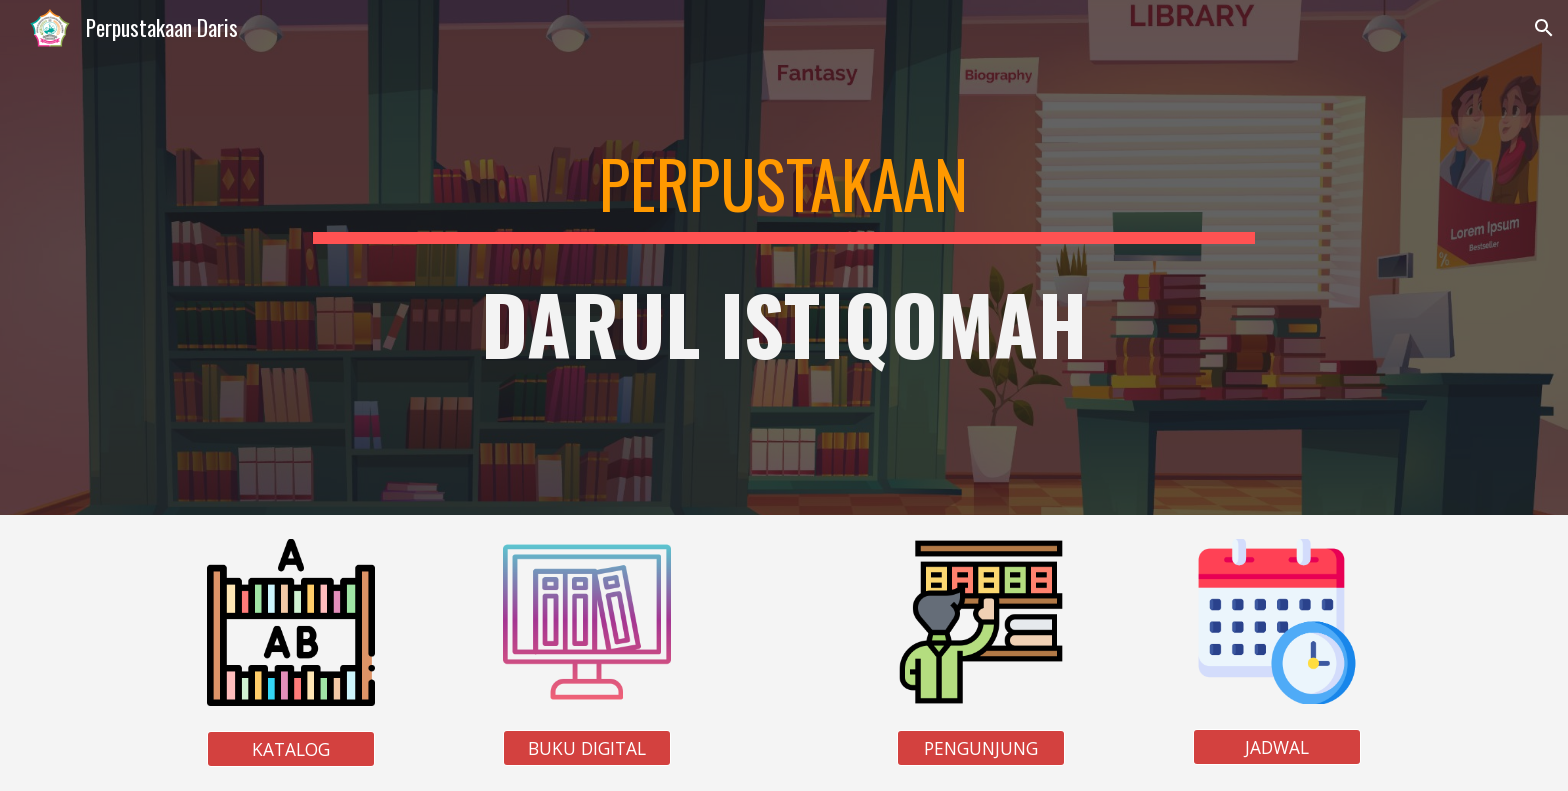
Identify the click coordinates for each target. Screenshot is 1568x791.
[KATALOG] (291, 749)
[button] (1544, 28)
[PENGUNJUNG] (981, 748)
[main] (783, 257)
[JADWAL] (1277, 747)
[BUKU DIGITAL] (587, 748)
